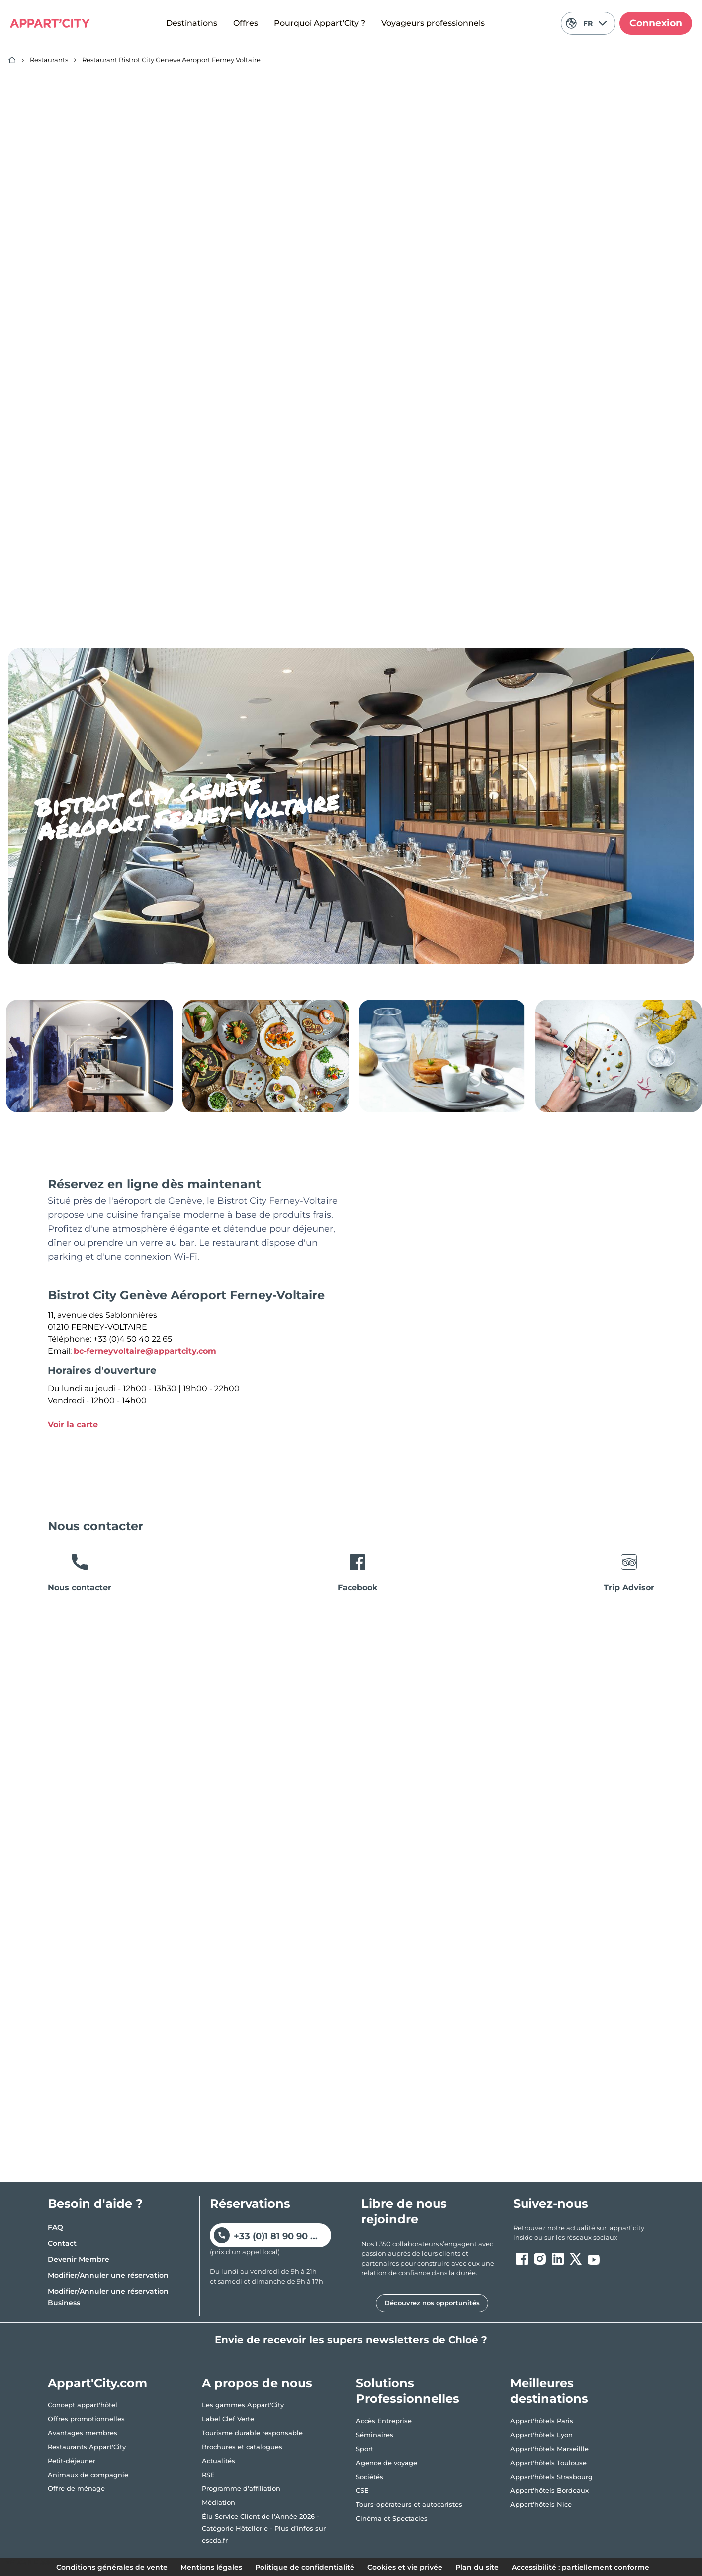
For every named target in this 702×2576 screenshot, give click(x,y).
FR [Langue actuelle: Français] (586, 23)
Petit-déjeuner (71, 2461)
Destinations (191, 23)
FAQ (55, 2227)
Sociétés (369, 2477)
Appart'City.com (97, 2383)
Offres (245, 23)
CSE (362, 2490)
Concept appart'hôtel (82, 2405)
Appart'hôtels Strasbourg (551, 2477)
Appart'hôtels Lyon (541, 2435)
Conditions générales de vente (112, 2567)
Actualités (218, 2461)
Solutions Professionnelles (407, 2391)
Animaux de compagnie (88, 2475)
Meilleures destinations (549, 2391)
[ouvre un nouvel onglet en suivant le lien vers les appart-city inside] (583, 2233)
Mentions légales (211, 2567)
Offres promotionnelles (86, 2419)
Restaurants (49, 60)
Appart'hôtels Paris (541, 2421)
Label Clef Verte (228, 2419)
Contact (62, 2243)
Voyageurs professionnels (433, 23)
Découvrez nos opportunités (432, 2303)
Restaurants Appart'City (87, 2447)
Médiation (218, 2502)
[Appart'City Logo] (50, 23)
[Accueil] (12, 60)
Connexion (655, 23)
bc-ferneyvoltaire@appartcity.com (145, 1351)
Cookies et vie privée (404, 2567)
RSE (208, 2475)
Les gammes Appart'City (243, 2405)
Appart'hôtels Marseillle (549, 2449)
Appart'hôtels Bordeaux (549, 2490)
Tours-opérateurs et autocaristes (409, 2504)
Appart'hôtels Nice (541, 2504)
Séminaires (374, 2435)
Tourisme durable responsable (252, 2433)
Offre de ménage (76, 2488)
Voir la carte (73, 1424)
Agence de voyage (386, 2463)
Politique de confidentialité (304, 2567)
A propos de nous (257, 2383)
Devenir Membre (78, 2259)
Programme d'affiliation (241, 2488)
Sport (364, 2449)
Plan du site (477, 2567)
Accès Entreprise (384, 2421)
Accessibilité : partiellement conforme (580, 2567)
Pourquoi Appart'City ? (319, 23)
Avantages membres (82, 2433)
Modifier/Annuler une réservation (108, 2275)
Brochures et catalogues (242, 2447)
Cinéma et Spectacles (392, 2518)
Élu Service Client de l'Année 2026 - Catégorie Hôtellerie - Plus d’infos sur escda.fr (264, 2528)
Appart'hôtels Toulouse (548, 2463)
